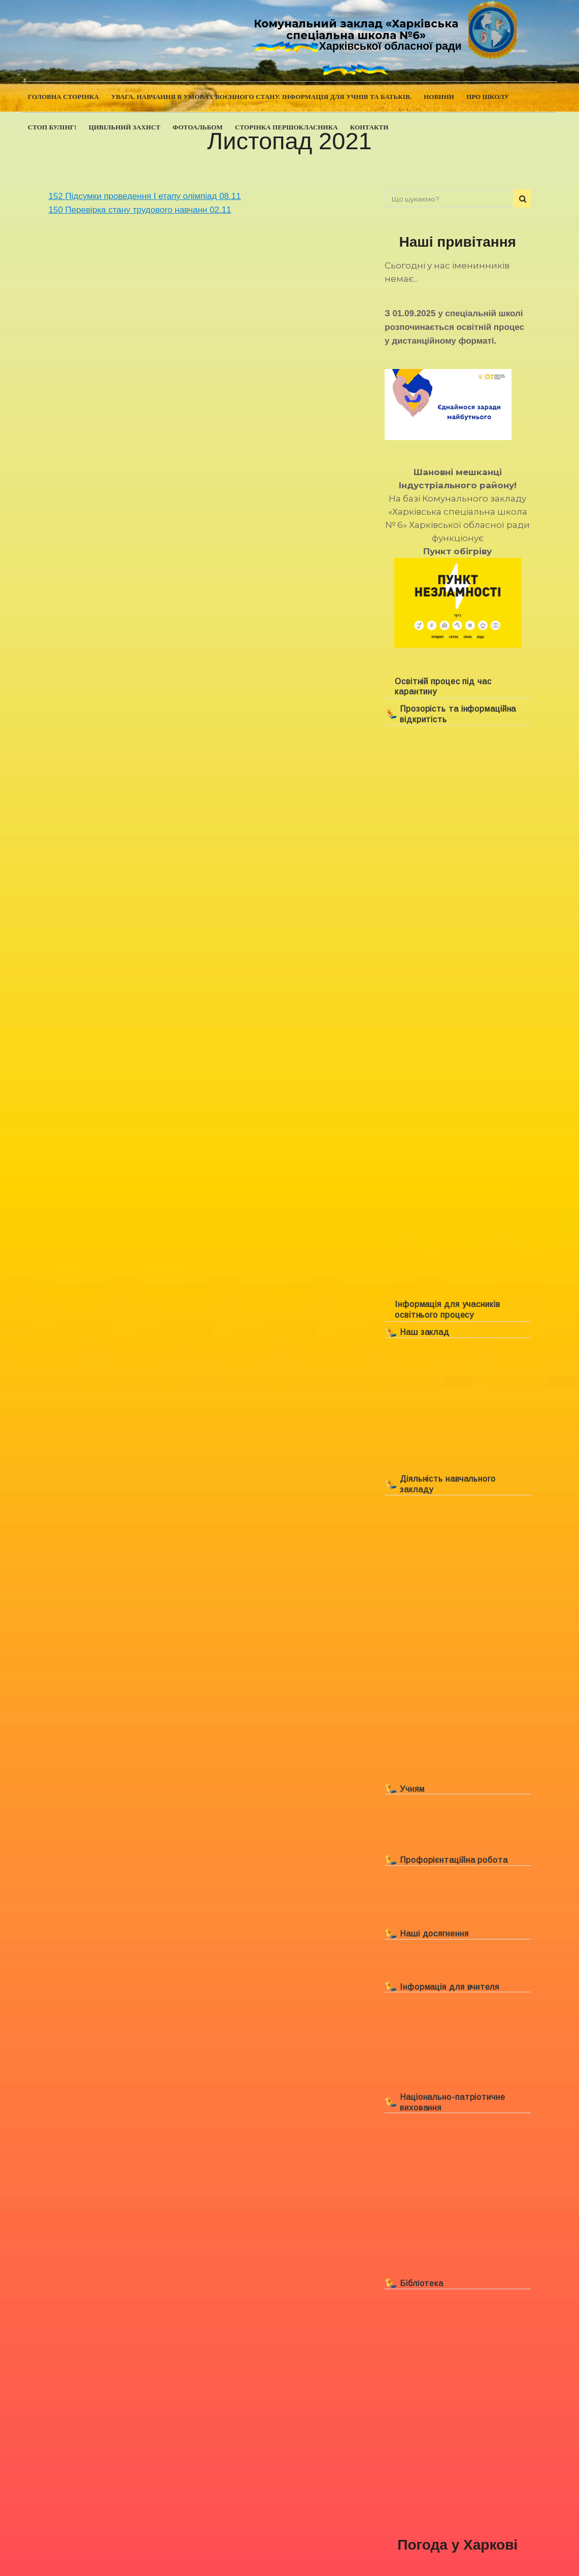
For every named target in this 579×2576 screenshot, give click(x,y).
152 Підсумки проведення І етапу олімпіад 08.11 (145, 196)
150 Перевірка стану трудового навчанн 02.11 (140, 210)
